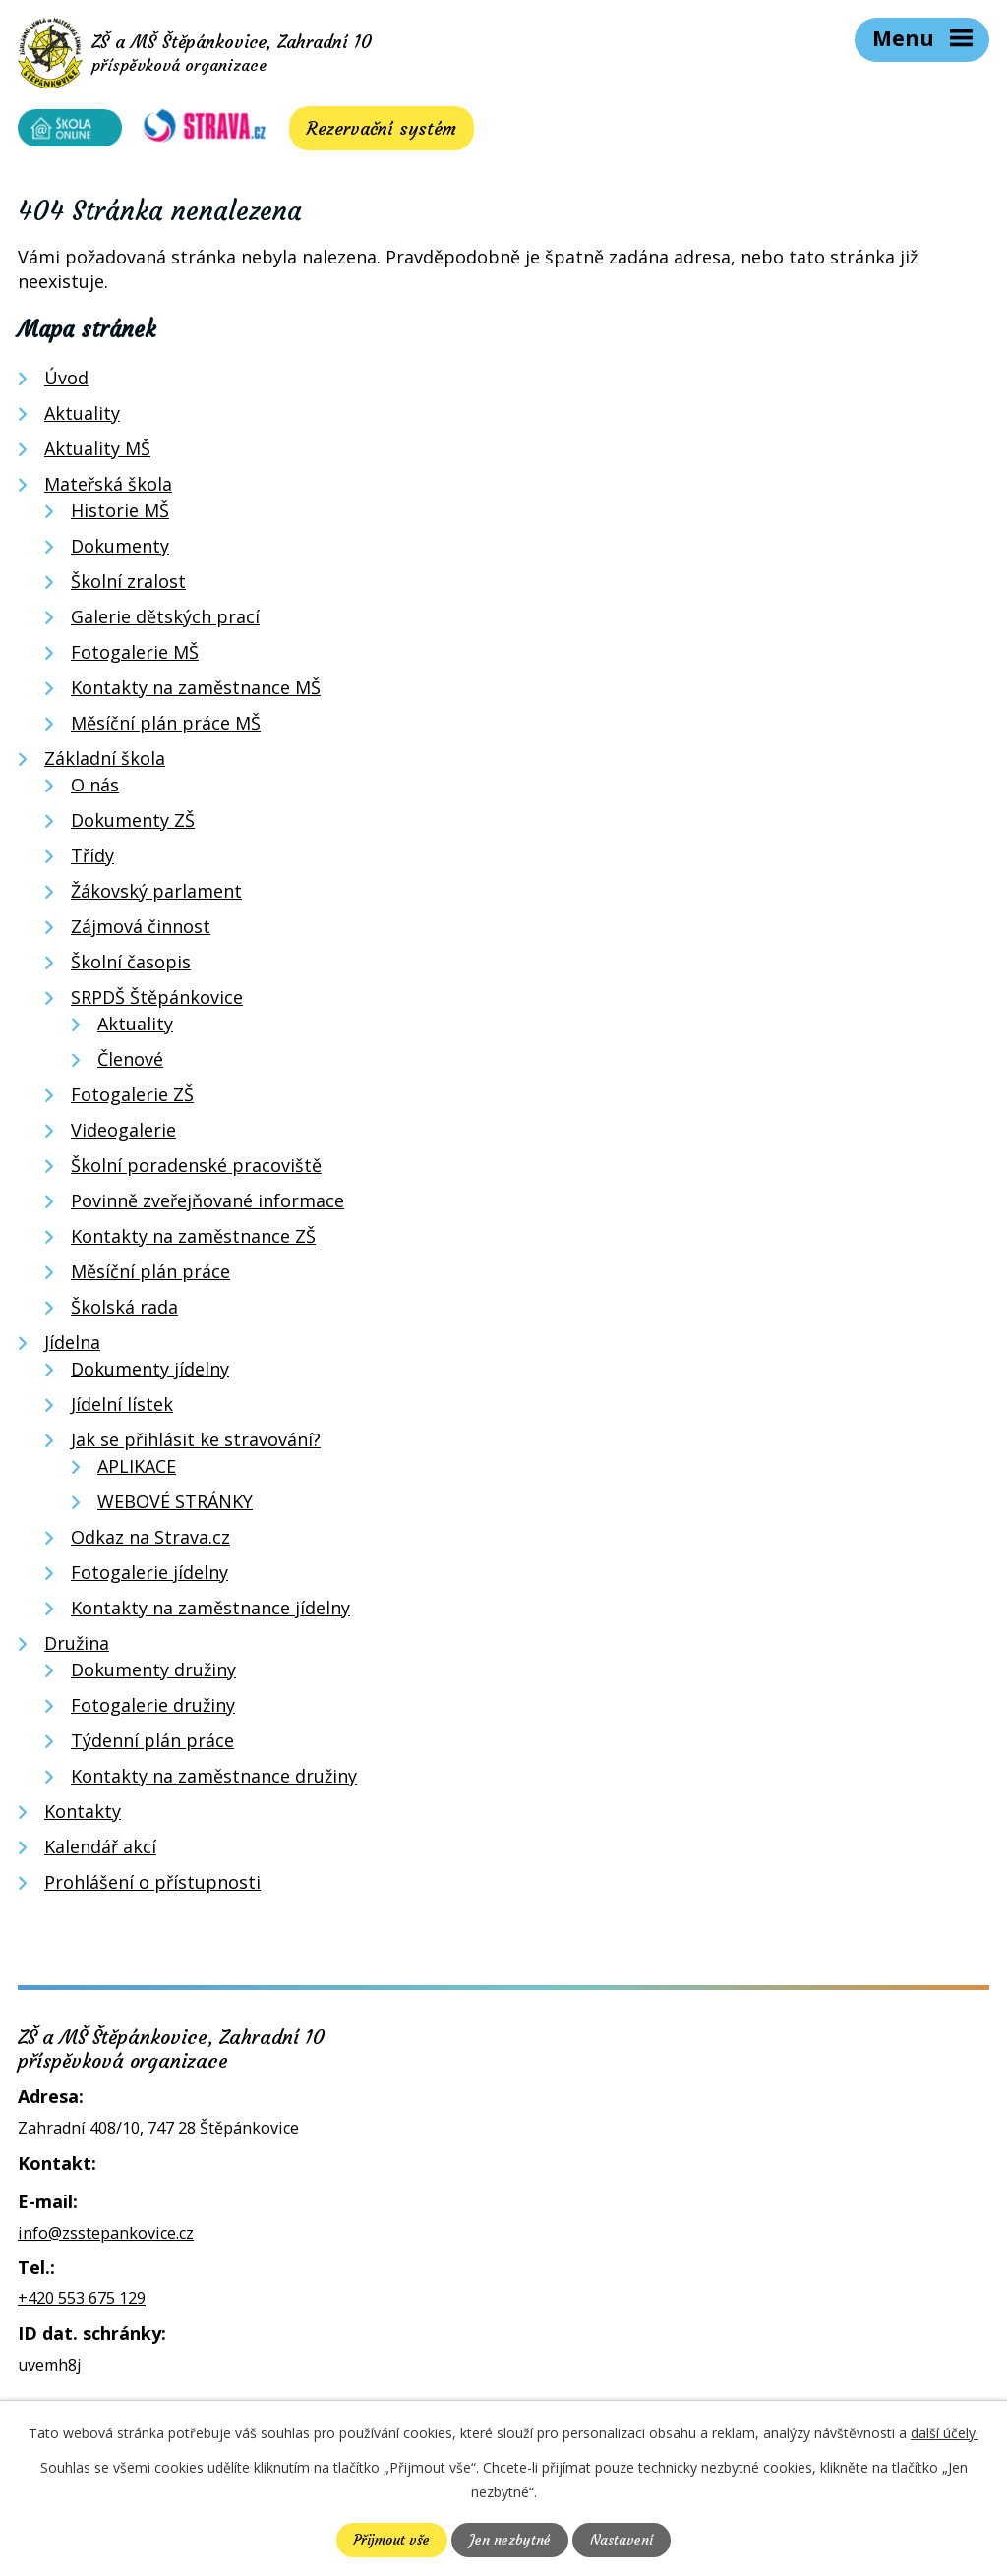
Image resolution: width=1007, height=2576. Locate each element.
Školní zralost (128, 585)
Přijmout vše (391, 2539)
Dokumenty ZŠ (133, 824)
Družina (76, 1647)
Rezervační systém (369, 132)
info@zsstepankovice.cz (106, 2237)
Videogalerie (123, 1133)
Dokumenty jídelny (150, 1372)
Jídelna (72, 1346)
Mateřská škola (108, 487)
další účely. (944, 2433)
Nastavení (622, 2539)
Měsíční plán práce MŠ (166, 726)
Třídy (92, 859)
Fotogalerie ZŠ (132, 1098)
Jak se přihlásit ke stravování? (196, 1443)
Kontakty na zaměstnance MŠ (196, 691)
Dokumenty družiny (153, 1673)
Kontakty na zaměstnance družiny (214, 1779)
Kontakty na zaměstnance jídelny (210, 1611)
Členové (130, 1063)
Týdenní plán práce (152, 1744)
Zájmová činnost (140, 930)
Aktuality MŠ (97, 452)
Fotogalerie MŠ (135, 656)
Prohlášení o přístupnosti (152, 1886)
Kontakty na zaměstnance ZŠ (193, 1240)
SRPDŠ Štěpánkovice (157, 1001)
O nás (95, 788)
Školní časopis (131, 965)
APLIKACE (136, 1470)
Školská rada (124, 1310)
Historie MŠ (120, 514)
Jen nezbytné (510, 2539)
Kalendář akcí (100, 1850)
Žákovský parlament (156, 895)
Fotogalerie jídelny (149, 1576)
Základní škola (104, 762)
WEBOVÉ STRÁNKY (175, 1505)
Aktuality (82, 417)
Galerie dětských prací (165, 620)
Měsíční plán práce (150, 1275)
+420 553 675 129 (82, 2302)
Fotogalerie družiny (153, 1709)
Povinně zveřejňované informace (207, 1204)
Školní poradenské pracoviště (196, 1169)
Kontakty (82, 1815)
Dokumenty (120, 549)
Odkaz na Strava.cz (150, 1540)
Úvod (66, 381)
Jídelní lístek (122, 1408)
